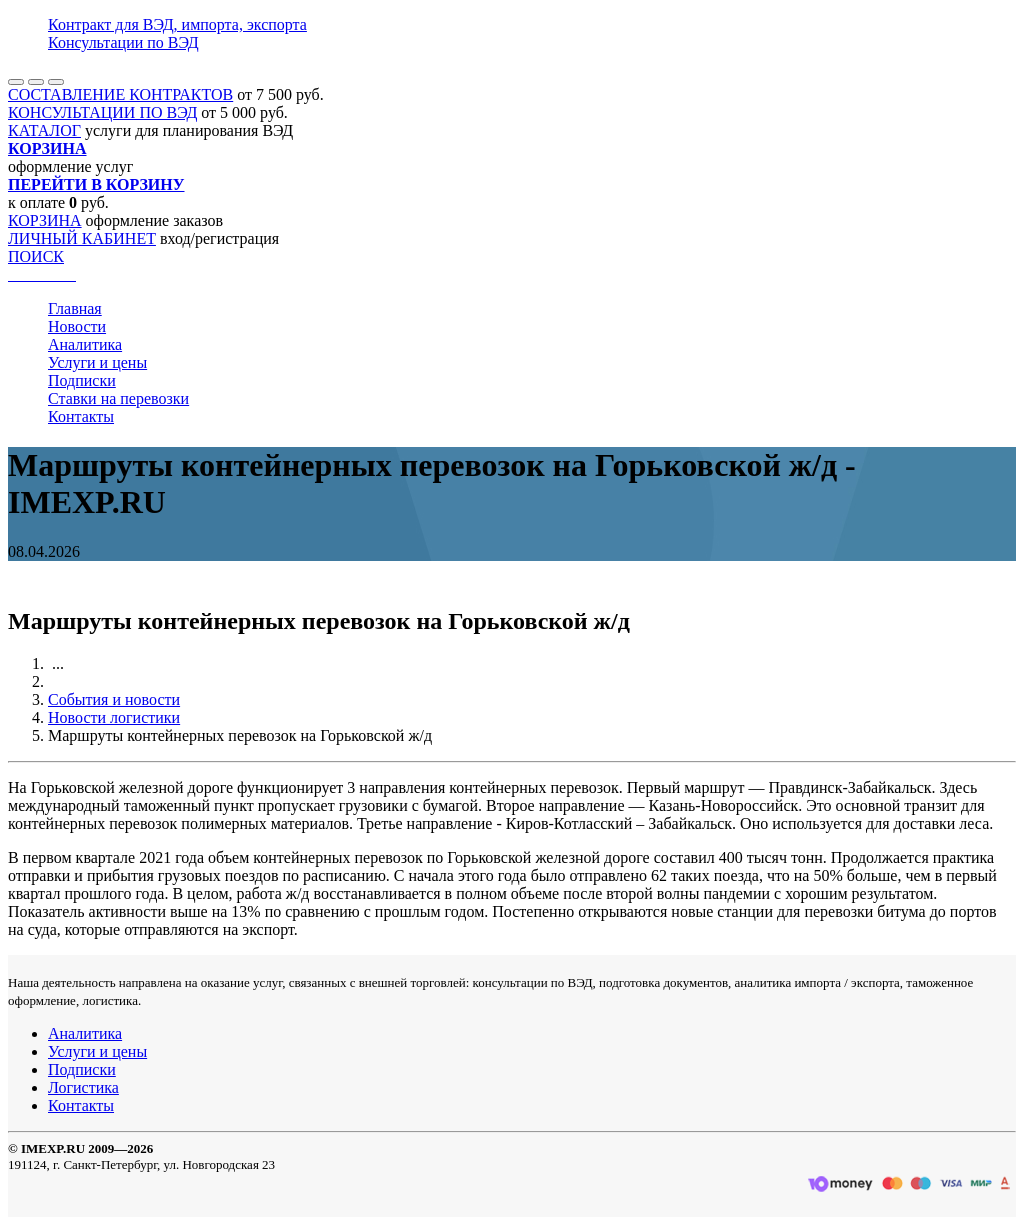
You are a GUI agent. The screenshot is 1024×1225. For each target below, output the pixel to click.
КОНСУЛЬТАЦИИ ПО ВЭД (102, 112)
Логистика (83, 1087)
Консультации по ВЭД (123, 42)
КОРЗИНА (45, 220)
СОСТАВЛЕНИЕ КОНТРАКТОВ (120, 94)
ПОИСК (36, 256)
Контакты (81, 416)
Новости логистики (114, 717)
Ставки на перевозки (118, 398)
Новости (77, 326)
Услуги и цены (97, 362)
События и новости (114, 699)
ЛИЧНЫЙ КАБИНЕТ (82, 238)
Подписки (82, 380)
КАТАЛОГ (44, 130)
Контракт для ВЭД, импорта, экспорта (177, 24)
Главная (75, 308)
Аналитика (85, 344)
